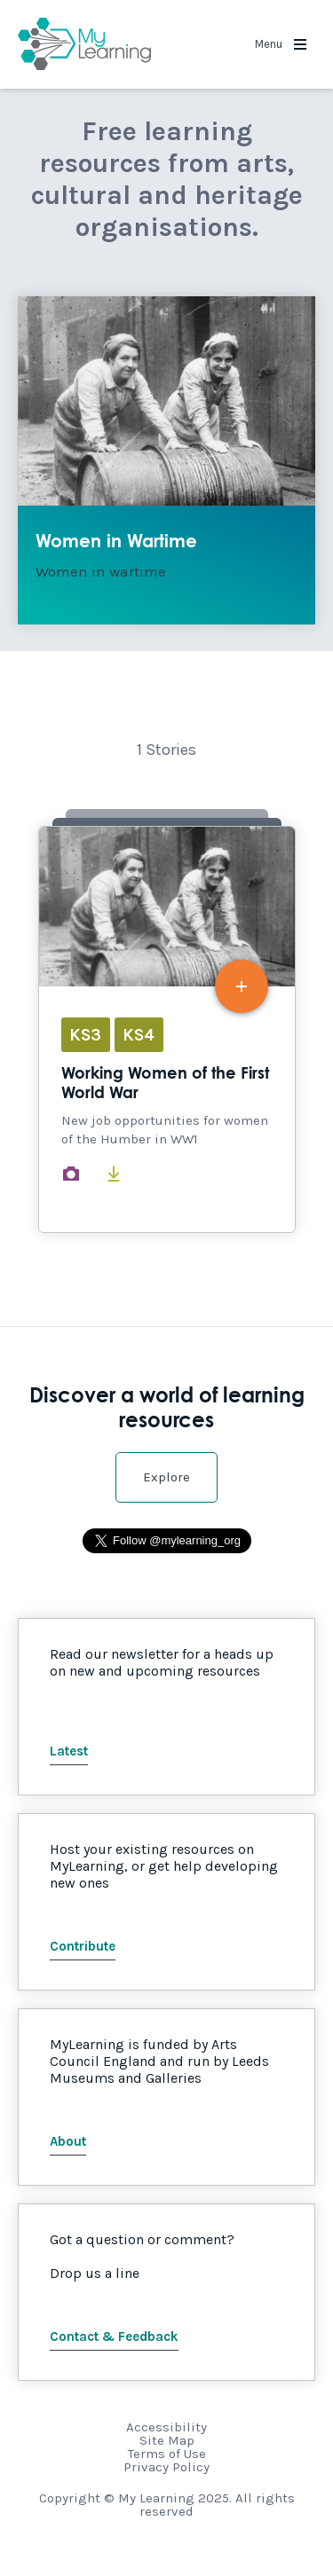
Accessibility (166, 2427)
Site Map (166, 2440)
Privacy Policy (166, 2467)
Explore (166, 1477)
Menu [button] (280, 44)
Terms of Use (167, 2454)
